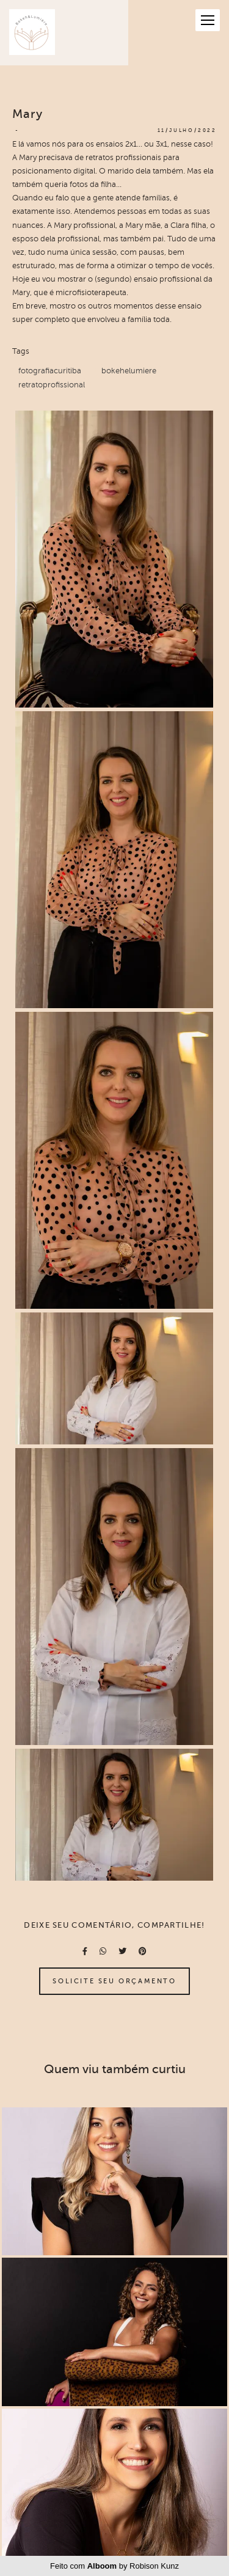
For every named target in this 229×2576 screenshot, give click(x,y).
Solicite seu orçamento (114, 1981)
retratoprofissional (51, 385)
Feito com (114, 2566)
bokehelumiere (128, 371)
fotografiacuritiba (49, 371)
